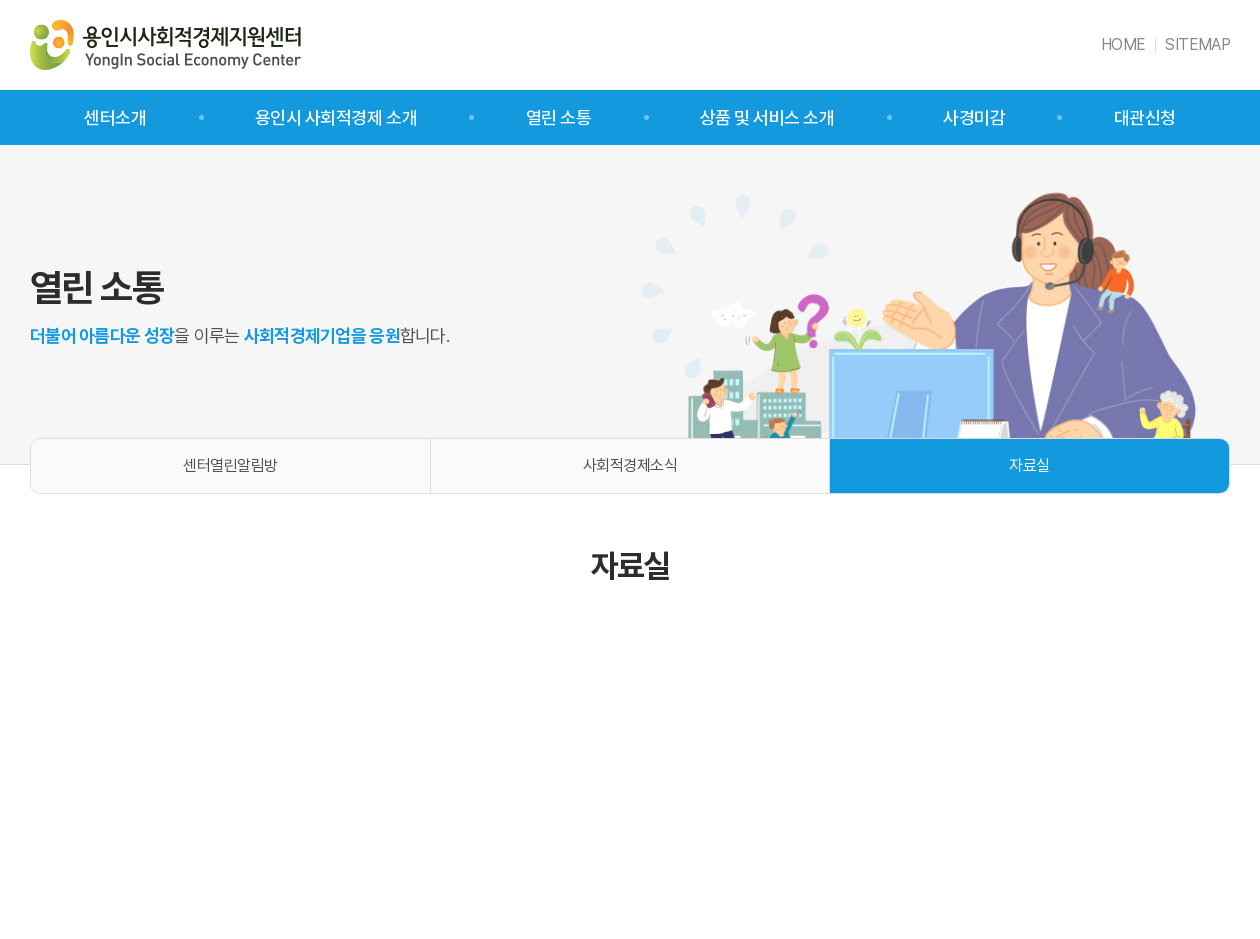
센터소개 (115, 117)
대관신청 (1145, 117)
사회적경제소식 (630, 465)
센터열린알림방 (230, 465)
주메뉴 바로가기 (0, 0)
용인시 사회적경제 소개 (336, 117)
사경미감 (974, 117)
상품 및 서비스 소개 (767, 117)
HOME (1123, 44)
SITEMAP (1197, 44)
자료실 (1029, 465)
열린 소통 (559, 117)
